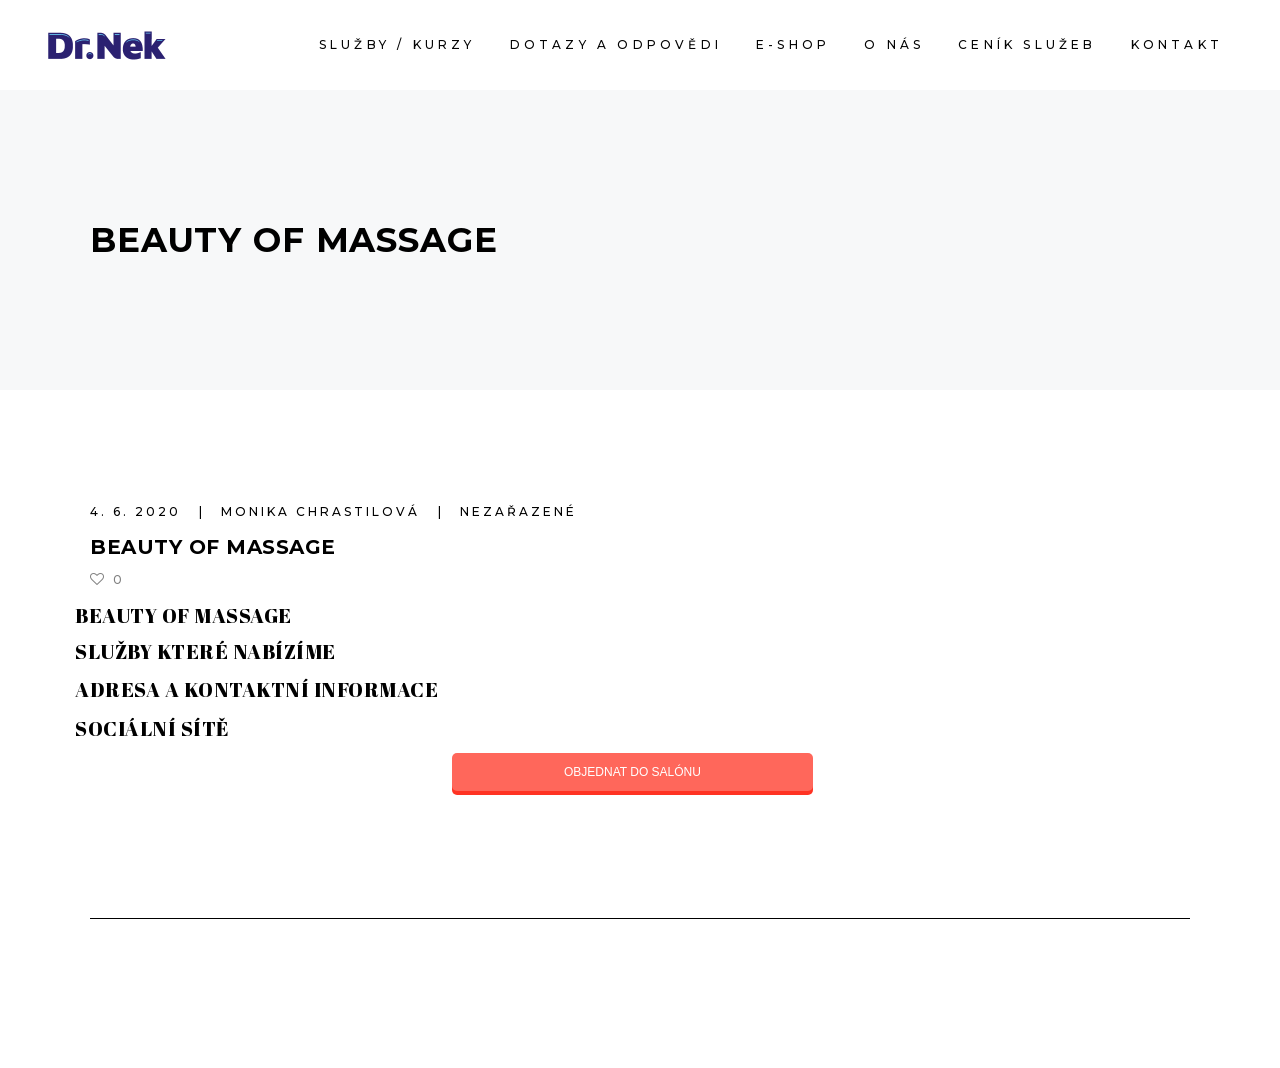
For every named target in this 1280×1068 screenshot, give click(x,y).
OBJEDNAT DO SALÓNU (632, 772)
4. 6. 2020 (138, 511)
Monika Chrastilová (323, 511)
